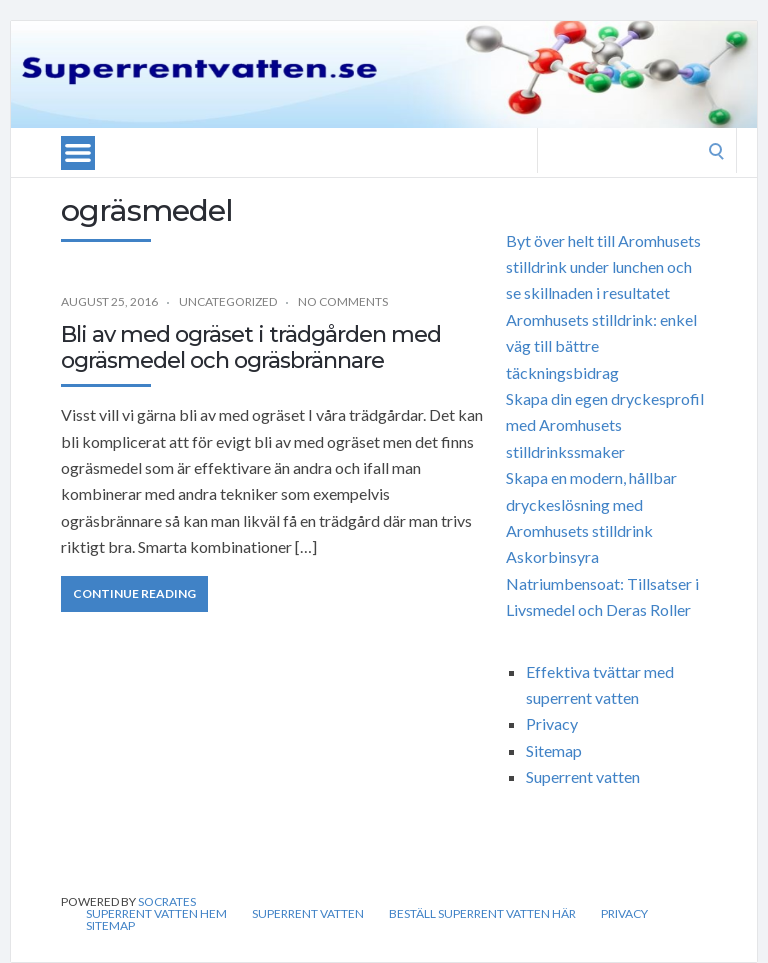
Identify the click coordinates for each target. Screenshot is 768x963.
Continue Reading (134, 593)
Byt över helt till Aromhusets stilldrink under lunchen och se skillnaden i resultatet (603, 267)
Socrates (167, 901)
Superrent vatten (583, 776)
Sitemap (554, 750)
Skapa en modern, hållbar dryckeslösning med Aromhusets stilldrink (591, 504)
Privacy (552, 723)
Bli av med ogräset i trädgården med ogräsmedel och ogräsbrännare (251, 347)
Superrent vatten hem (156, 914)
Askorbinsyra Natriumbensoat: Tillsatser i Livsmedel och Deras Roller (602, 583)
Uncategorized (228, 301)
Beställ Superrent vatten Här (482, 914)
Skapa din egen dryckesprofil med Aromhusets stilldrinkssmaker (605, 425)
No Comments (343, 301)
